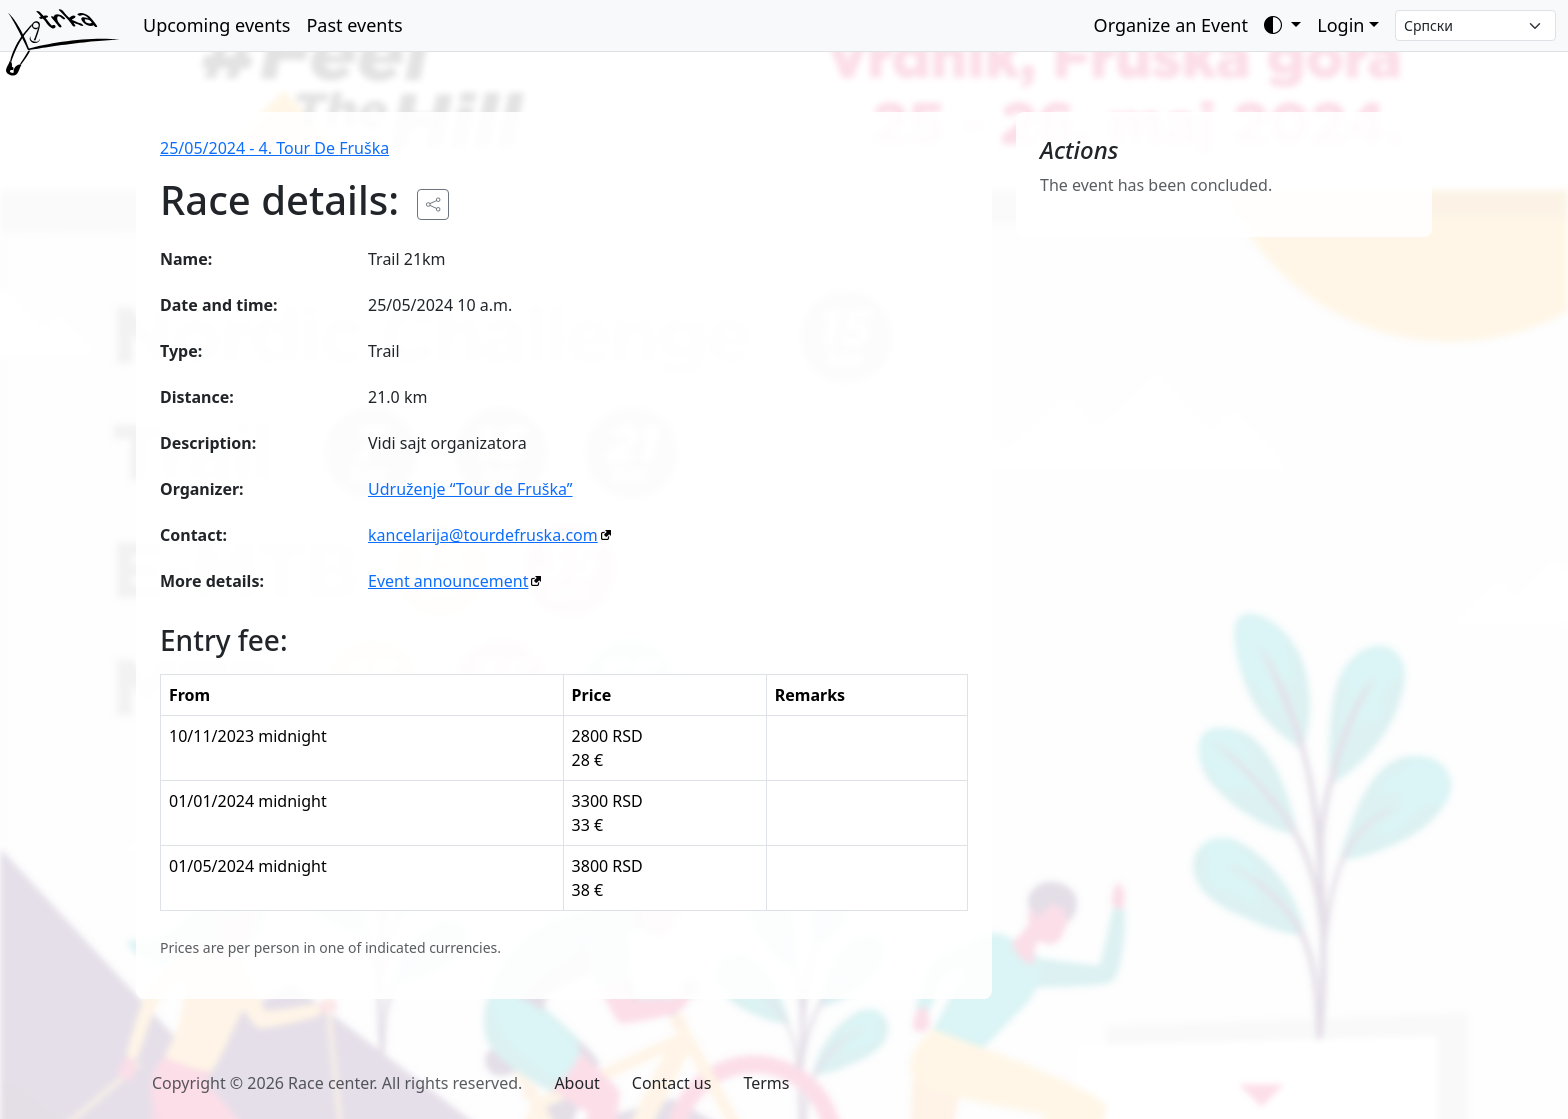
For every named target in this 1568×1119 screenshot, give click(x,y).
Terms (766, 1083)
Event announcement (448, 581)
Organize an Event (1171, 25)
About (576, 1083)
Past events (354, 25)
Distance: (197, 397)
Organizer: (202, 489)
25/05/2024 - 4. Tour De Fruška (274, 148)
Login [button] (1340, 25)
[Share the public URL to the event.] (433, 204)
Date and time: (219, 305)
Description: (208, 443)
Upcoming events (216, 25)
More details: (212, 581)
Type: (181, 351)
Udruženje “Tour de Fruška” (470, 489)
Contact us (672, 1083)
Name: (186, 259)
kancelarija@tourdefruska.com (483, 535)
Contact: (193, 535)
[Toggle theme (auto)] (1282, 25)
